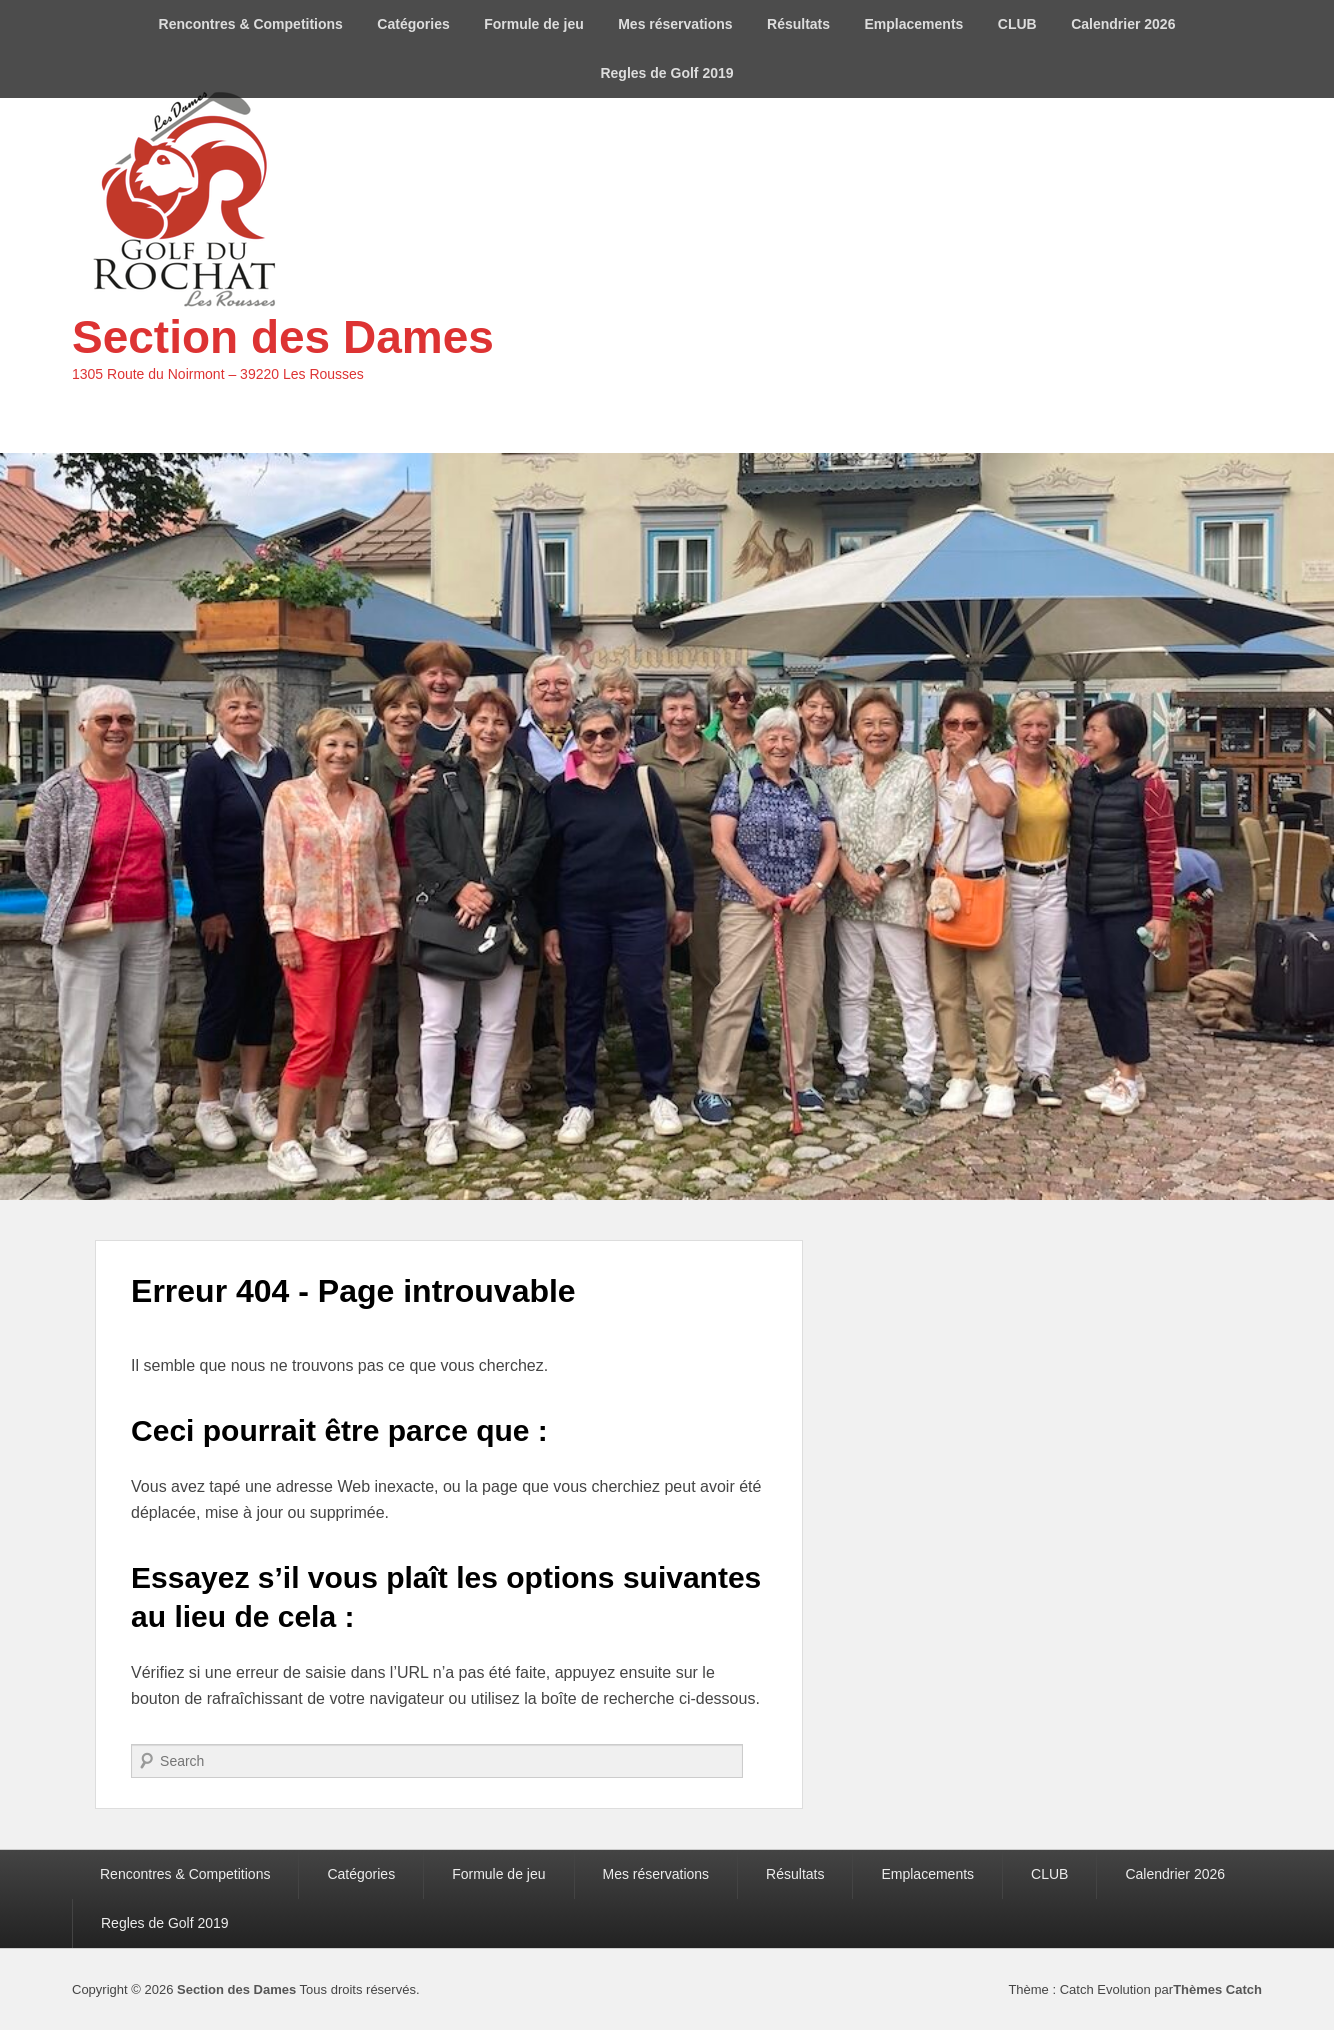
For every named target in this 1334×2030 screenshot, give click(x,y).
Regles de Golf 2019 (666, 73)
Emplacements (914, 24)
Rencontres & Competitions (251, 24)
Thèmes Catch (1217, 1989)
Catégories (413, 24)
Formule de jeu (534, 24)
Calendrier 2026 (1123, 24)
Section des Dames (283, 337)
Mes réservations (675, 24)
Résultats (798, 24)
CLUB (1017, 24)
